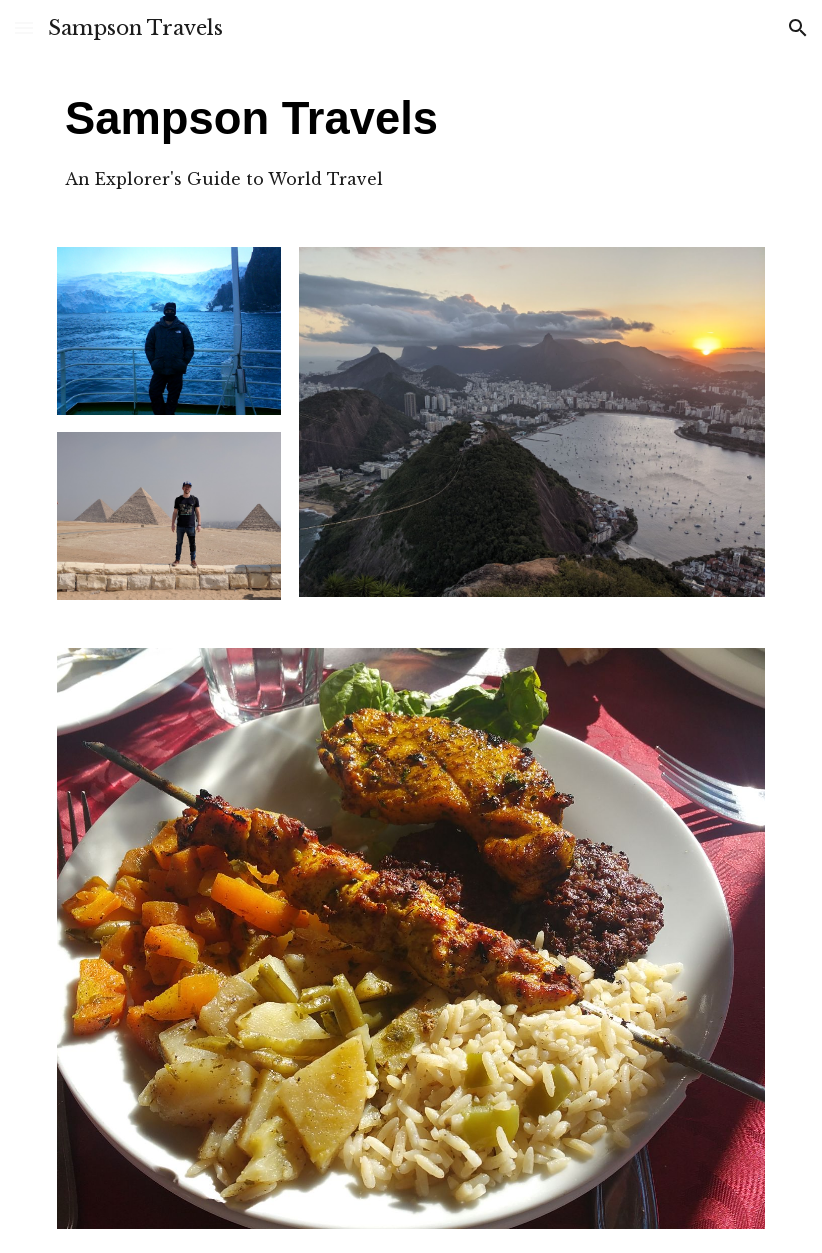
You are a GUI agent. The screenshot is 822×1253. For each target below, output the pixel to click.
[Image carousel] (411, 938)
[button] (24, 27)
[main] (320, 139)
